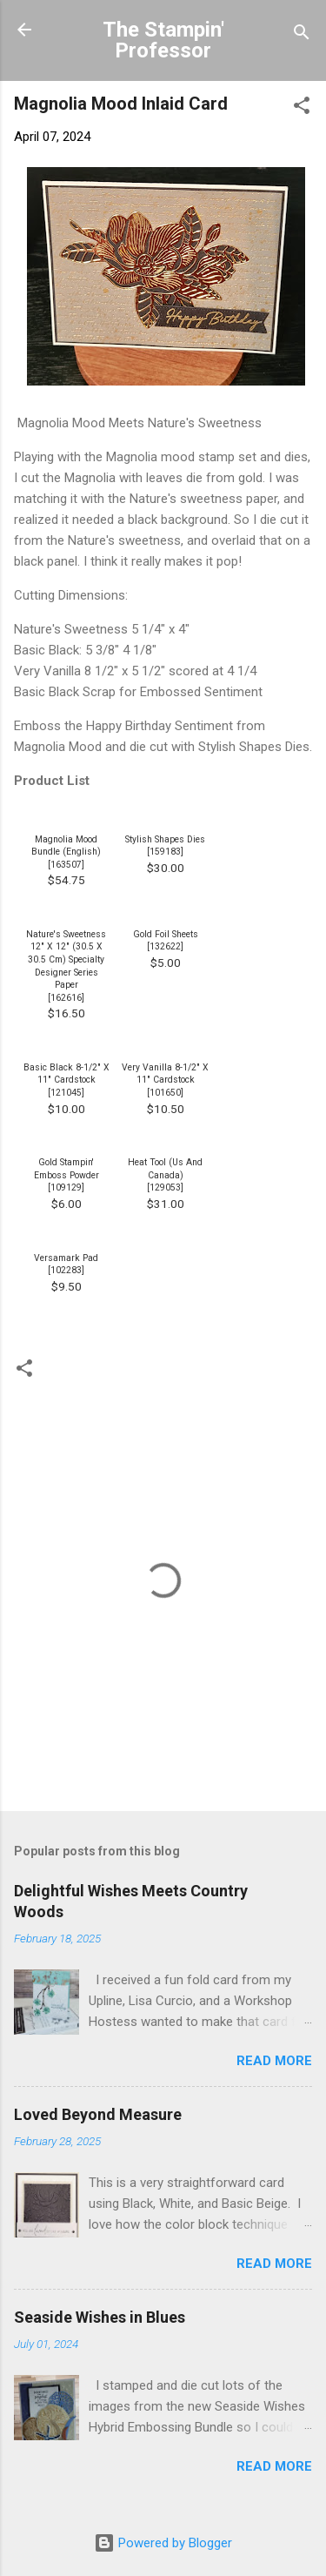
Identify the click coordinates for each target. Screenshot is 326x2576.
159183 (165, 851)
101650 (165, 1092)
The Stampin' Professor (163, 40)
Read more (274, 2061)
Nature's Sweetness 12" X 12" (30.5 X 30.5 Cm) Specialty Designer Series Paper (66, 959)
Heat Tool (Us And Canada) (165, 1169)
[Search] (301, 35)
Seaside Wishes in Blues (99, 2317)
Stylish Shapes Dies (165, 839)
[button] (301, 108)
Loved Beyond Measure (98, 2114)
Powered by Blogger (163, 2543)
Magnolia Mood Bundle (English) (66, 846)
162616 (66, 997)
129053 (165, 1187)
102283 (66, 1270)
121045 (66, 1092)
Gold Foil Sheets (165, 934)
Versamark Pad (66, 1258)
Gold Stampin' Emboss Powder (66, 1169)
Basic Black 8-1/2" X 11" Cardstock (66, 1074)
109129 (66, 1187)
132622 (165, 946)
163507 (66, 864)
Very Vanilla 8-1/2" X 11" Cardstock (165, 1074)
